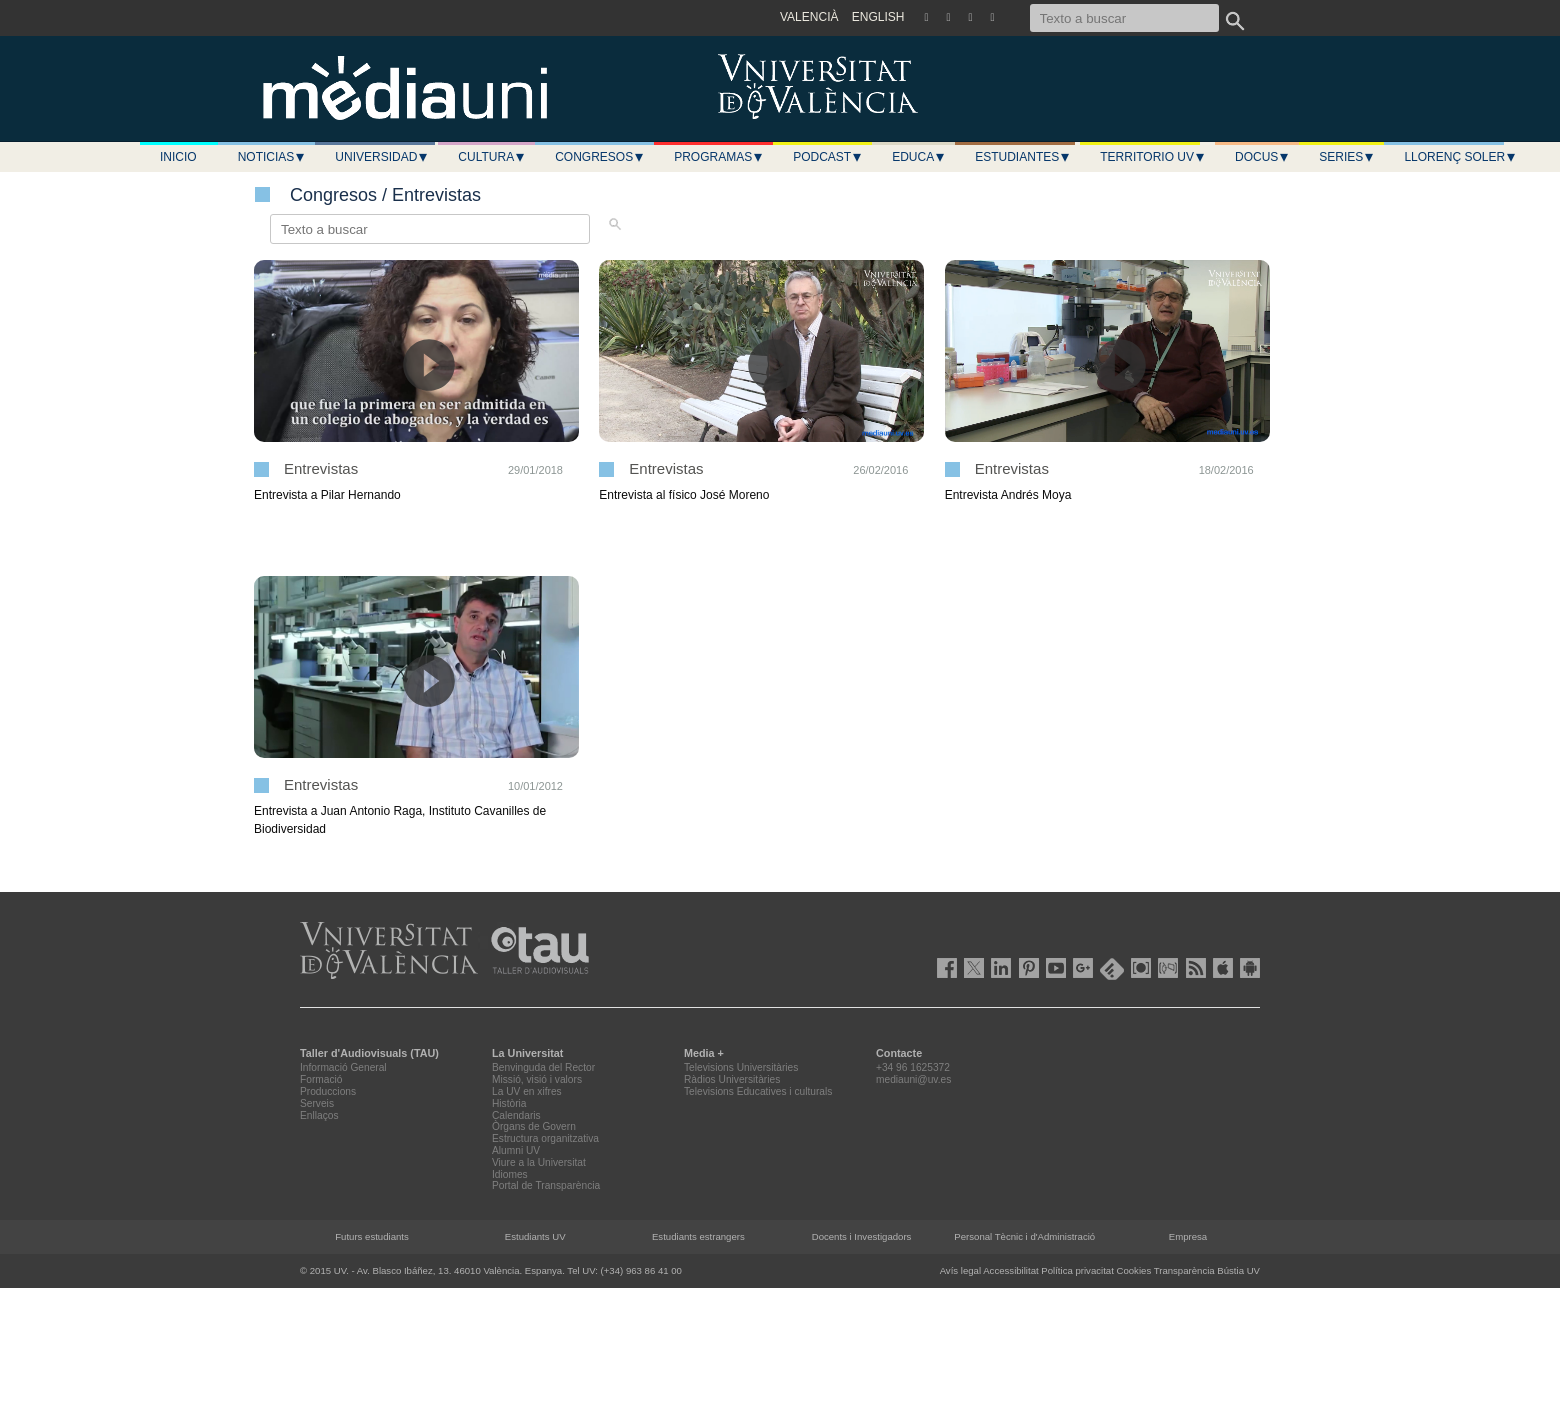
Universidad (382, 157)
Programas (719, 157)
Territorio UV (1153, 157)
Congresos (600, 157)
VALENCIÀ (809, 17)
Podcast (828, 157)
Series (1347, 157)
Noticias (272, 157)
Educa (919, 157)
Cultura (492, 157)
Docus (1262, 157)
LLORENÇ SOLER (1460, 157)
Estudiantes (1023, 157)
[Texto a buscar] (1124, 18)
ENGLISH (878, 17)
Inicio (178, 157)
